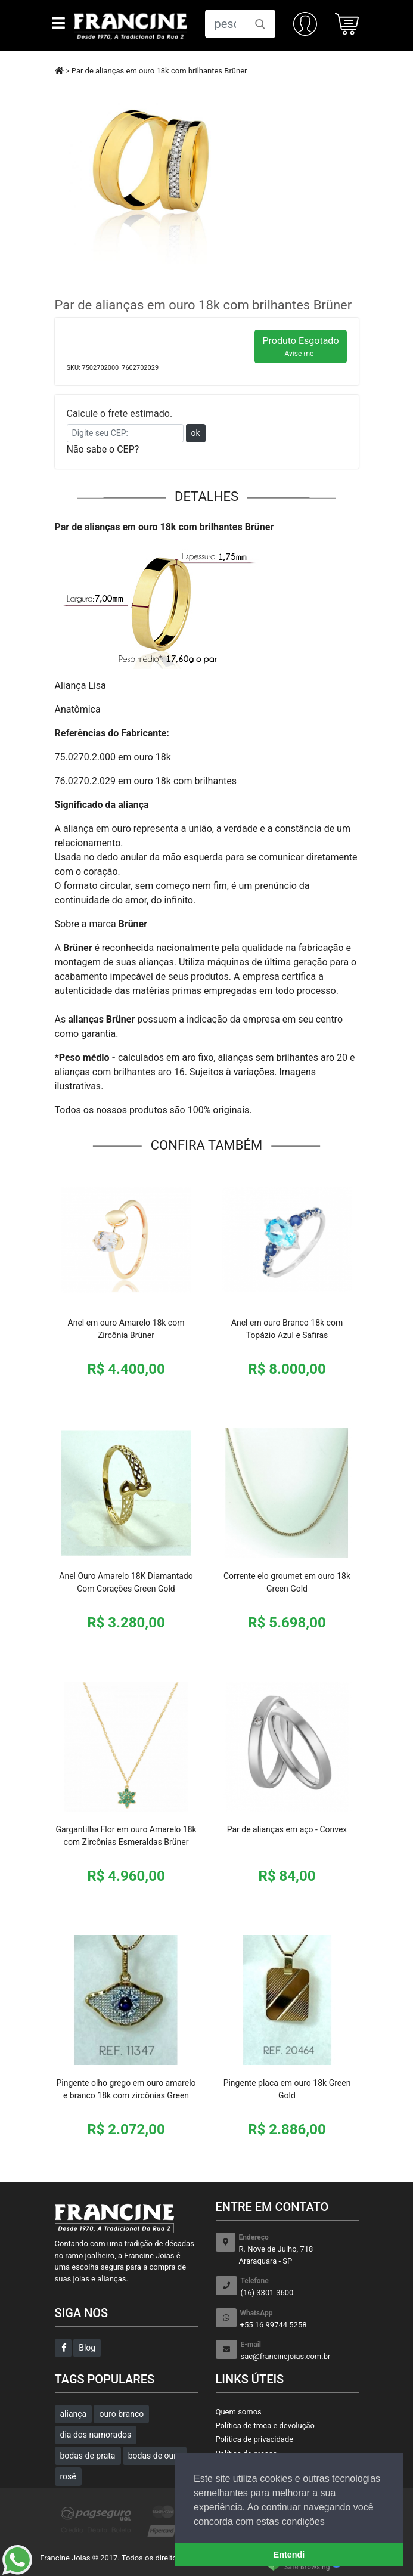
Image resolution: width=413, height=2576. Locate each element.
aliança (73, 2414)
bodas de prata (88, 2455)
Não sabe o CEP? (103, 449)
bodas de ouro (154, 2455)
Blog (87, 2347)
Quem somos (239, 2411)
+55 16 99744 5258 (299, 2318)
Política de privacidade (255, 2439)
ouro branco (121, 2414)
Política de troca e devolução (265, 2425)
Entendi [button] (289, 2554)
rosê (68, 2476)
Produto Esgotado (300, 346)
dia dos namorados (96, 2434)
